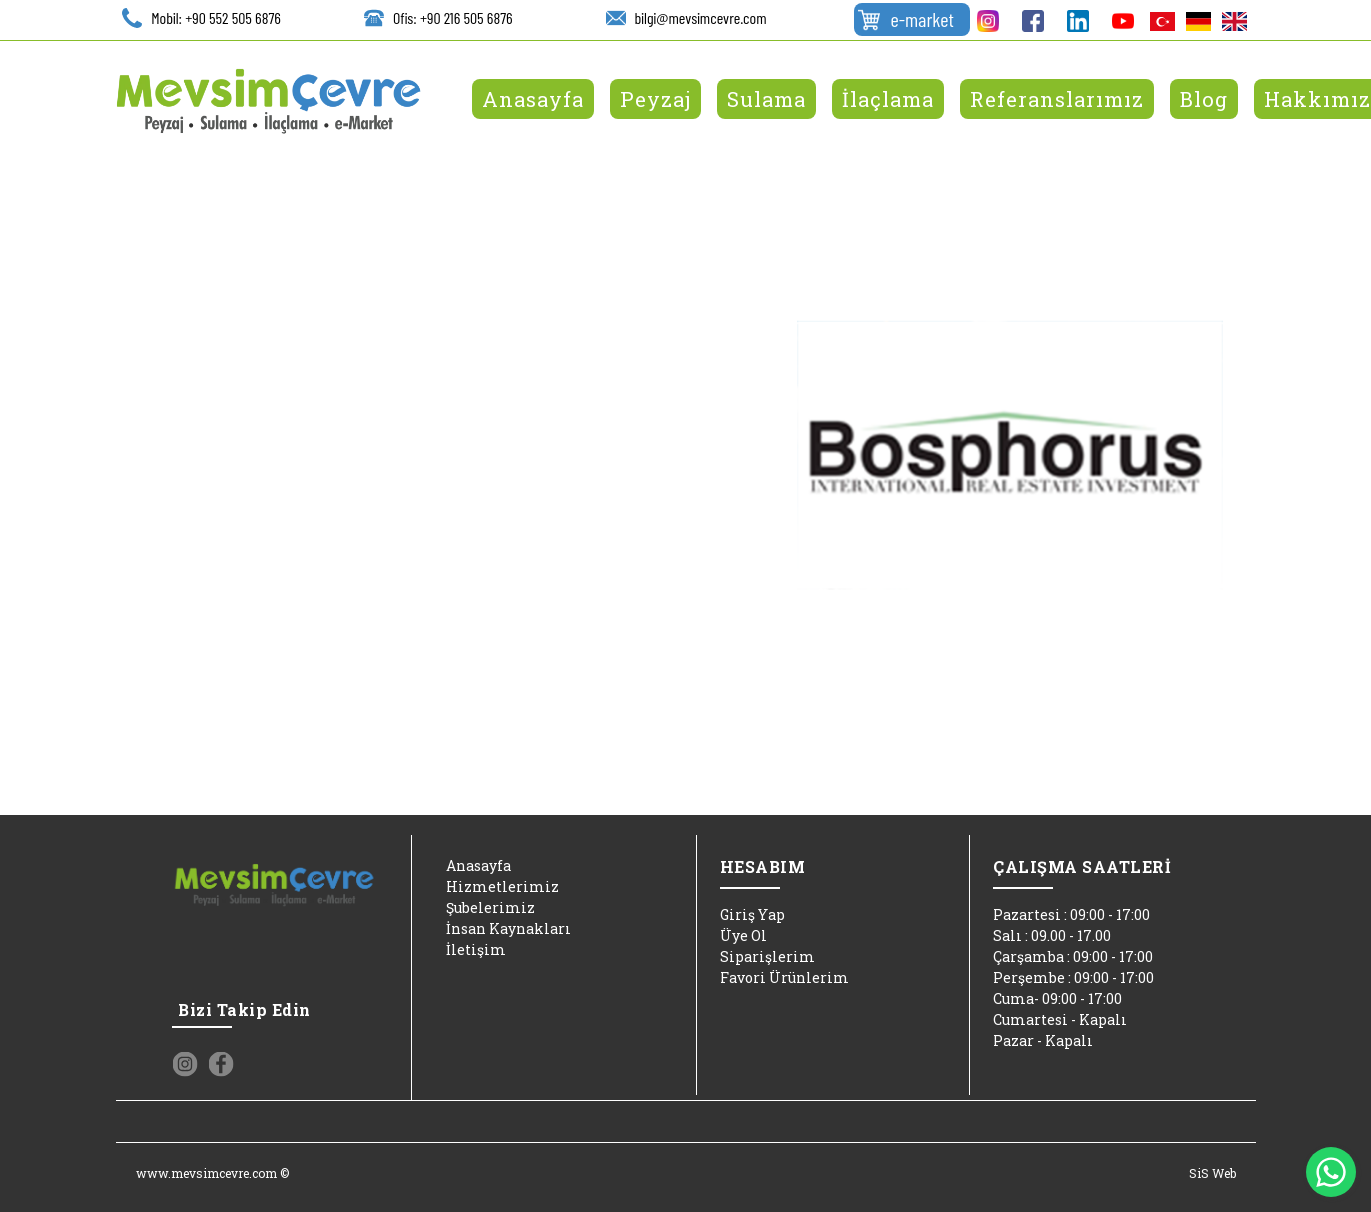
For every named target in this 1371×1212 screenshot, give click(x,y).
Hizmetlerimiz (502, 886)
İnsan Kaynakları (508, 928)
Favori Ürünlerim (784, 977)
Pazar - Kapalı (1043, 1040)
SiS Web (1212, 1173)
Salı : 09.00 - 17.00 (1052, 935)
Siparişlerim (767, 956)
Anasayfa (478, 865)
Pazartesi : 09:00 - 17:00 (1071, 914)
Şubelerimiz (490, 907)
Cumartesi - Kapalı (1060, 1019)
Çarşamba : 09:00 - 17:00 (1073, 956)
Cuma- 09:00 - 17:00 (1057, 998)
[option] (1009, 455)
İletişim (476, 949)
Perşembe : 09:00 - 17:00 (1073, 977)
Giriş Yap (752, 914)
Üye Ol (743, 935)
